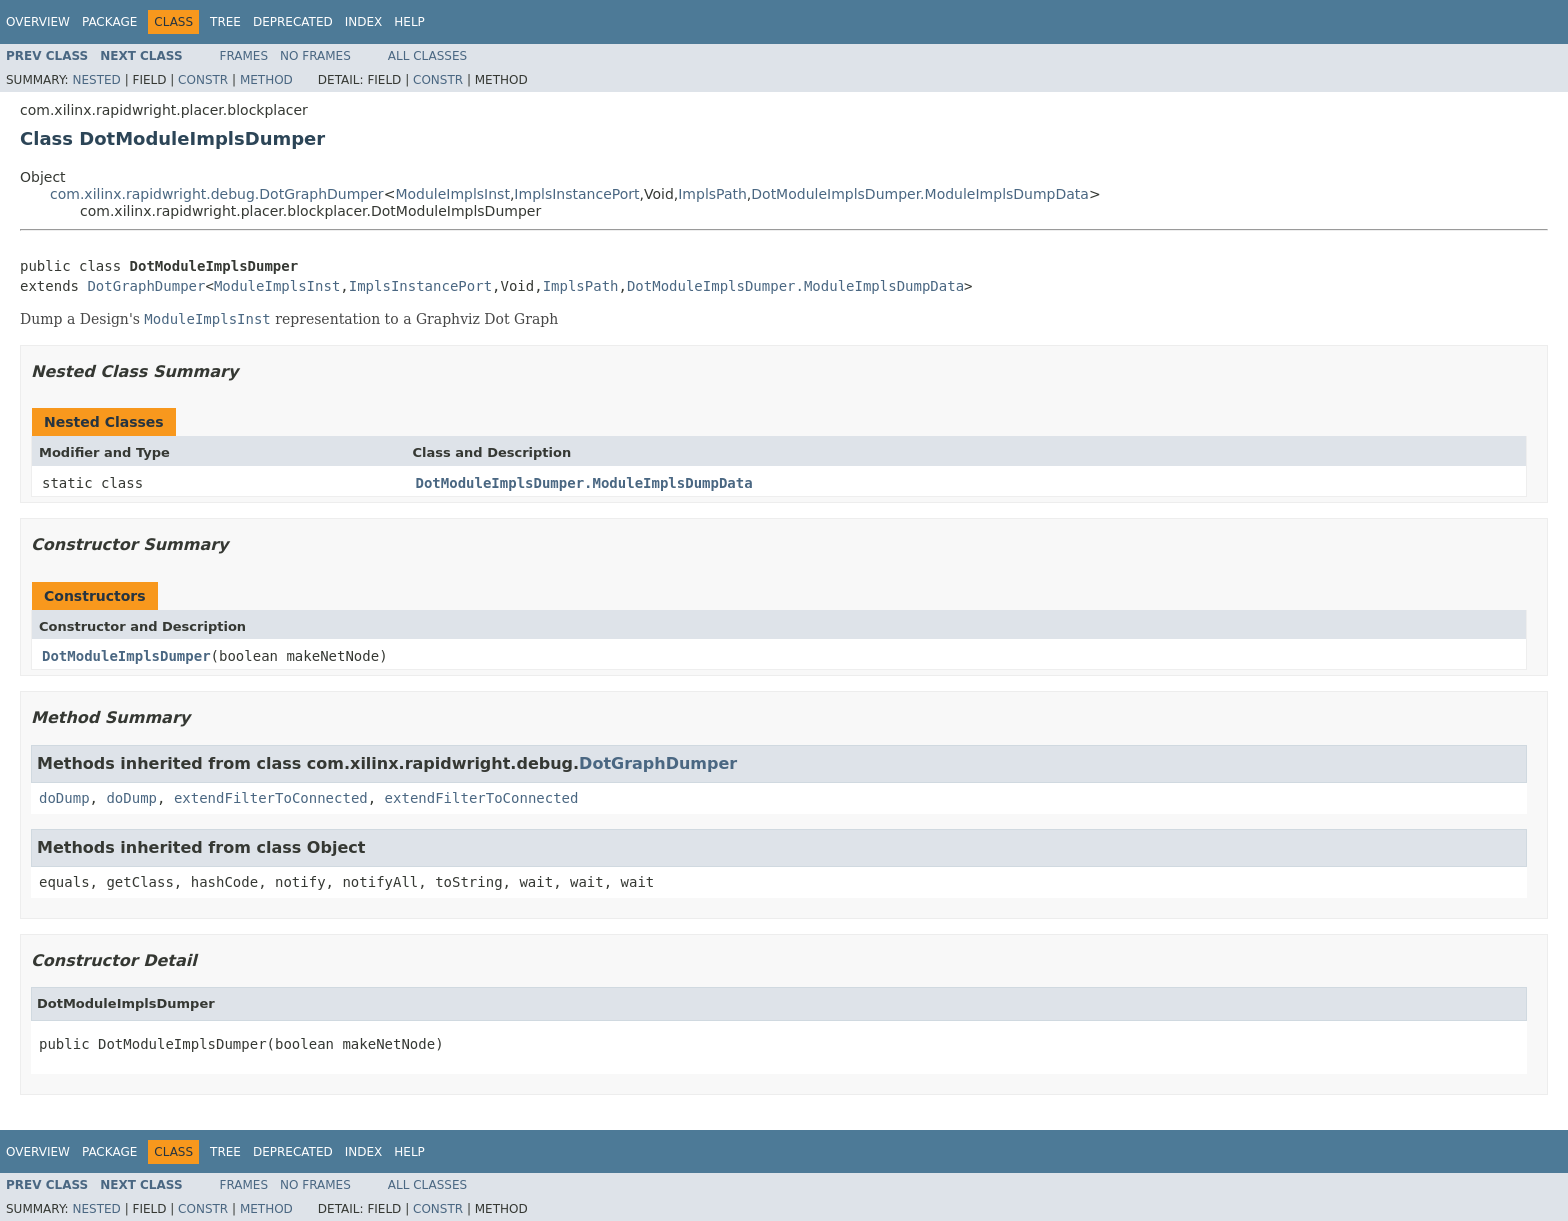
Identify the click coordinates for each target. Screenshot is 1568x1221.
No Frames (315, 56)
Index (364, 22)
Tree (225, 22)
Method (266, 80)
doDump (64, 798)
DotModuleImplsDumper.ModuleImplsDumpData (920, 194)
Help (409, 22)
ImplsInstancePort (576, 194)
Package (109, 22)
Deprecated (293, 22)
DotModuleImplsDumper (126, 656)
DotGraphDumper (146, 286)
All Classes (427, 56)
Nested (96, 80)
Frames (244, 56)
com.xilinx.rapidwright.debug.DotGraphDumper (217, 194)
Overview (38, 22)
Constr (203, 80)
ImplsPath (712, 194)
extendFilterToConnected (271, 798)
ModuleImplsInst (452, 194)
